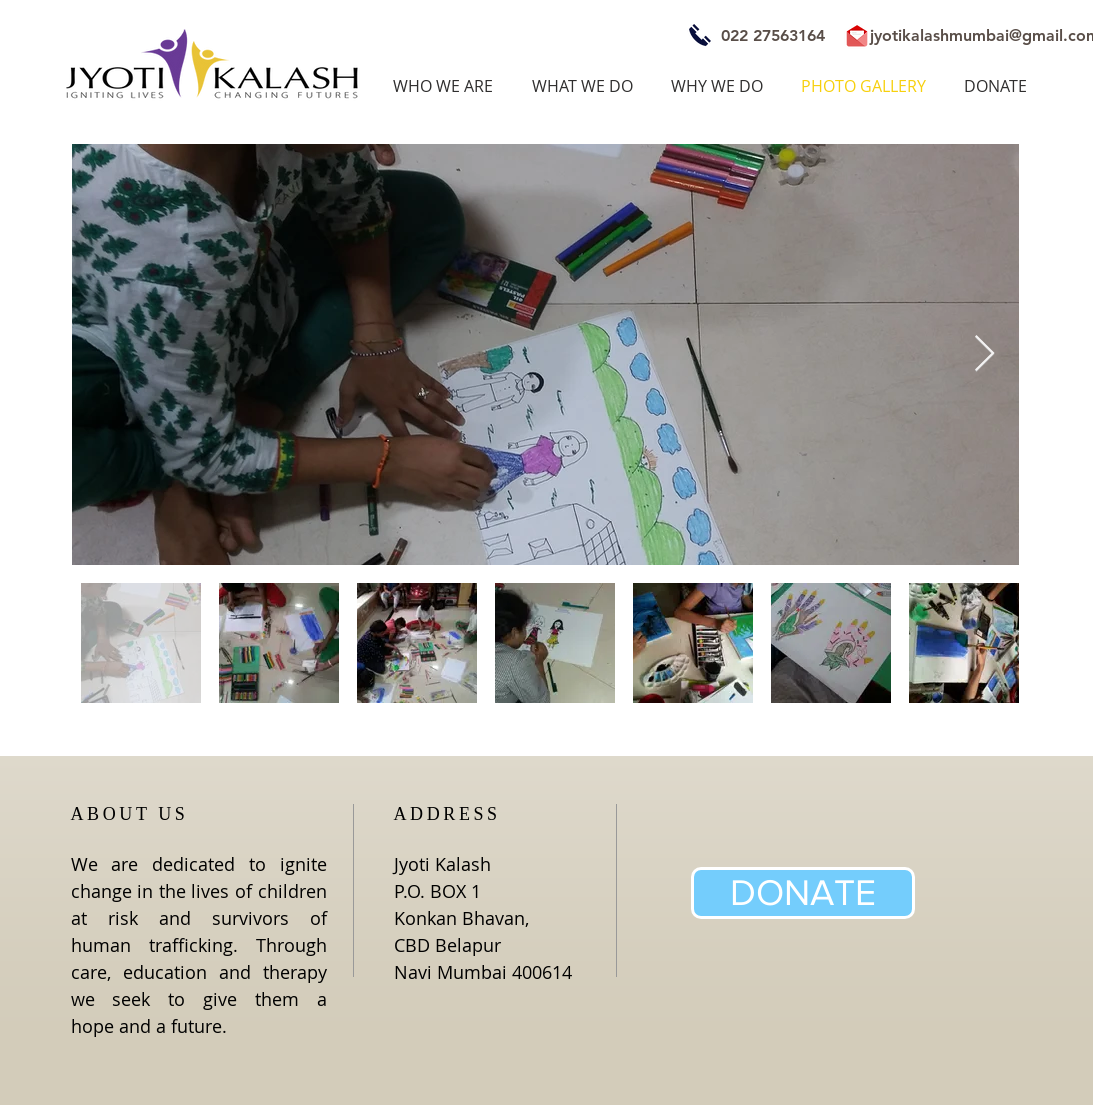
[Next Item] (984, 354)
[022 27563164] (773, 36)
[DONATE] (803, 893)
